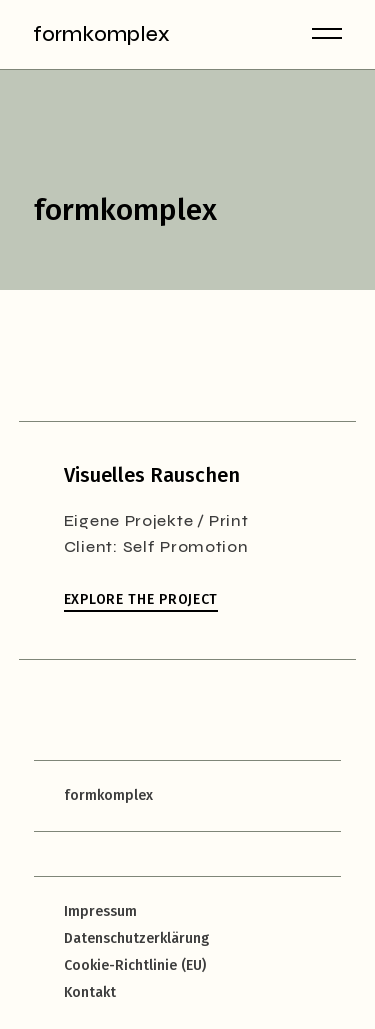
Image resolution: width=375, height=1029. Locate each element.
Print (229, 520)
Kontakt (90, 992)
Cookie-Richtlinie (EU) (135, 965)
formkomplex (101, 34)
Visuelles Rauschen (152, 475)
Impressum (100, 911)
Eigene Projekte (129, 520)
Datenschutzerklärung (136, 938)
